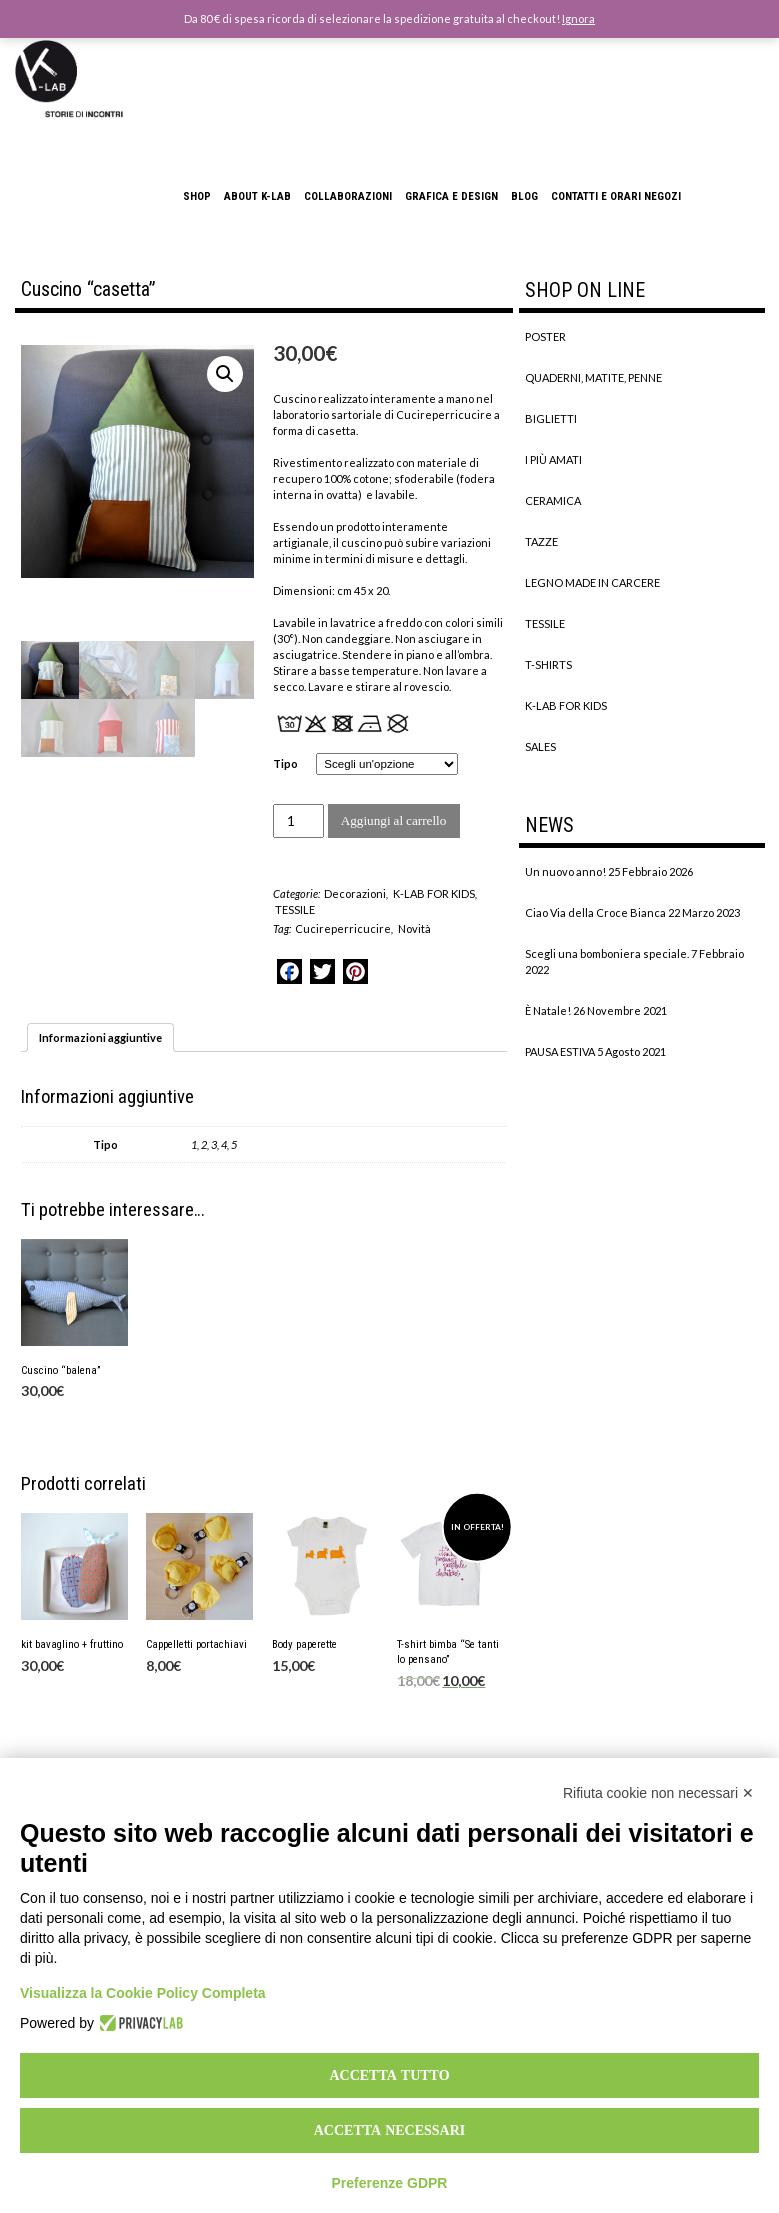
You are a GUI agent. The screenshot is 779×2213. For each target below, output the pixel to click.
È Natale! (548, 1010)
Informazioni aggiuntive (100, 1037)
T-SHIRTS (548, 664)
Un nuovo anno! (565, 871)
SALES (540, 746)
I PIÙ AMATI (553, 459)
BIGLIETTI (551, 418)
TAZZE (541, 541)
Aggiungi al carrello (394, 820)
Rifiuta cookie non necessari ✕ (658, 1793)
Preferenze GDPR (390, 2183)
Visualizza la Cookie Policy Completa (143, 1993)
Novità (414, 928)
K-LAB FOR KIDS (434, 893)
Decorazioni (355, 893)
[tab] (100, 1037)
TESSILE (295, 909)
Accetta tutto (389, 2075)
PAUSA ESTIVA (560, 1051)
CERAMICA (553, 500)
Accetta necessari (390, 2130)
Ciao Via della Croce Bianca (595, 912)
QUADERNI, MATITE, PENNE (593, 377)
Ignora (578, 18)
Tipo (285, 763)
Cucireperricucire (343, 928)
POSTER (545, 336)
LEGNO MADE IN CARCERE (592, 582)
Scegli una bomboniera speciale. (607, 953)
